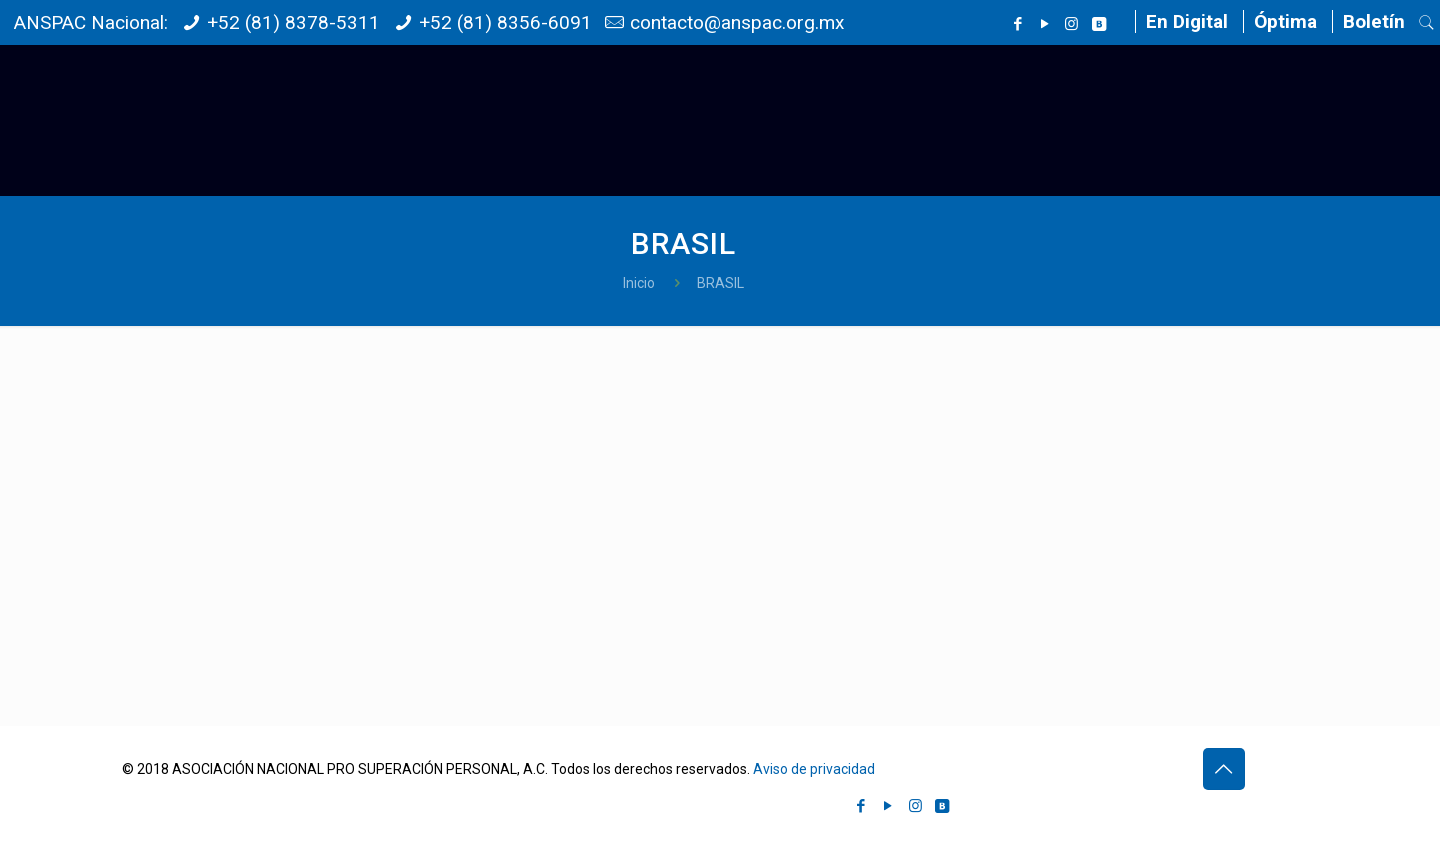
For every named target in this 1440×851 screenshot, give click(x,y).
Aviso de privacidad (814, 769)
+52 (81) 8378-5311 (293, 22)
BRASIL (720, 283)
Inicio (639, 283)
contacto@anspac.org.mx (737, 22)
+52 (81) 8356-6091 (505, 22)
